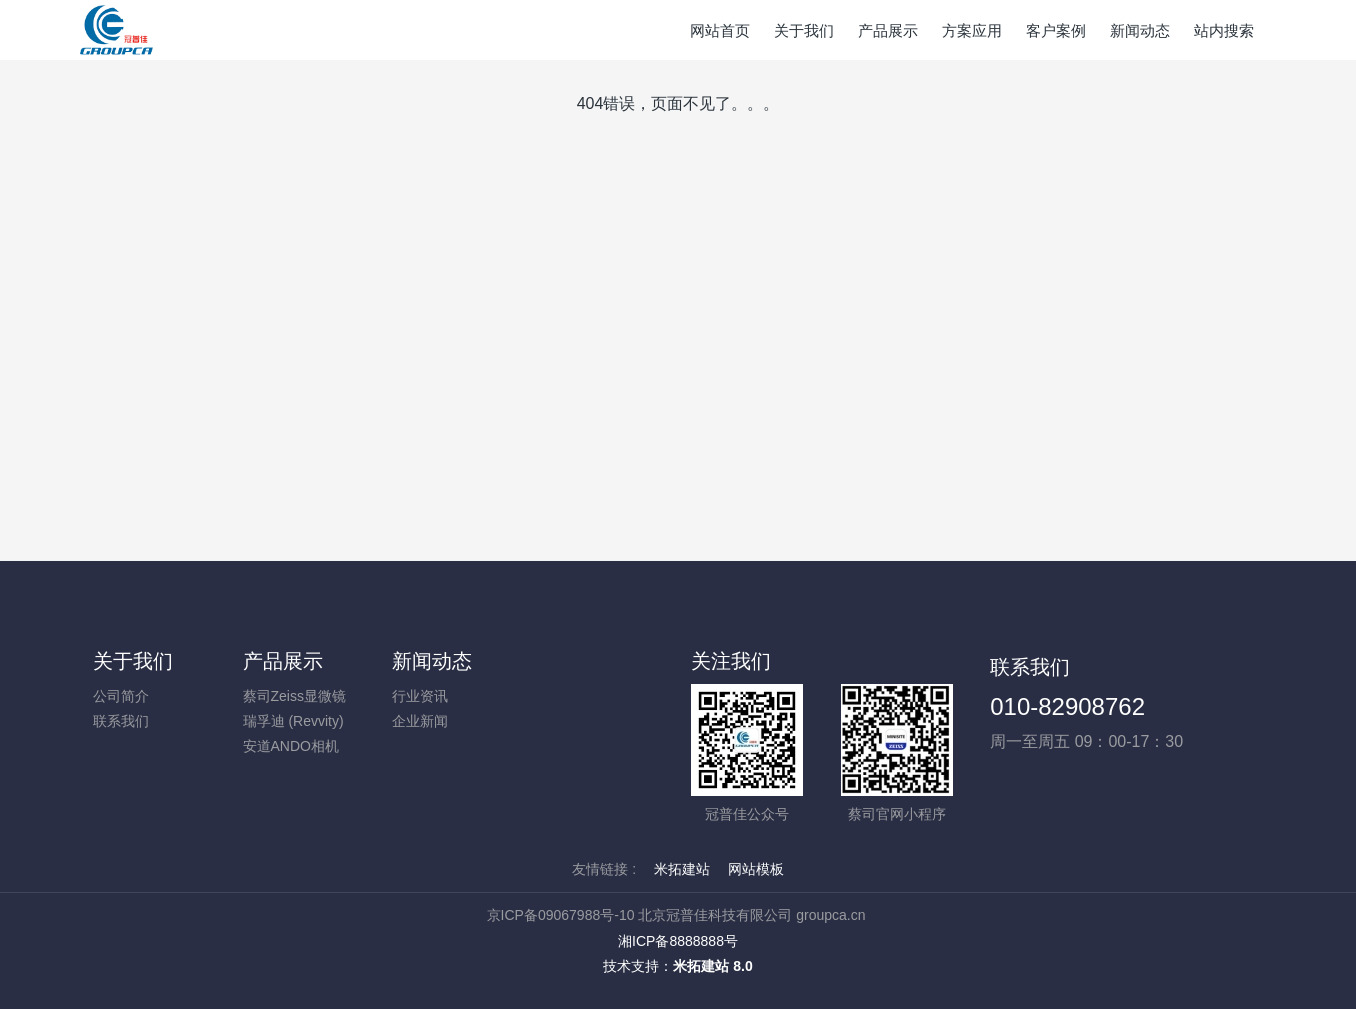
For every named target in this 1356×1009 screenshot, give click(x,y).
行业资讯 (420, 696)
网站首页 (720, 30)
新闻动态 (432, 661)
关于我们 (133, 661)
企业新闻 (420, 721)
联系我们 (121, 721)
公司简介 (121, 696)
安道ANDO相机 (291, 746)
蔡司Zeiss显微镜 (294, 696)
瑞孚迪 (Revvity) (293, 721)
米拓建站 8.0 (712, 966)
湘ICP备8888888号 (678, 941)
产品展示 (283, 661)
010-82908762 (1067, 706)
